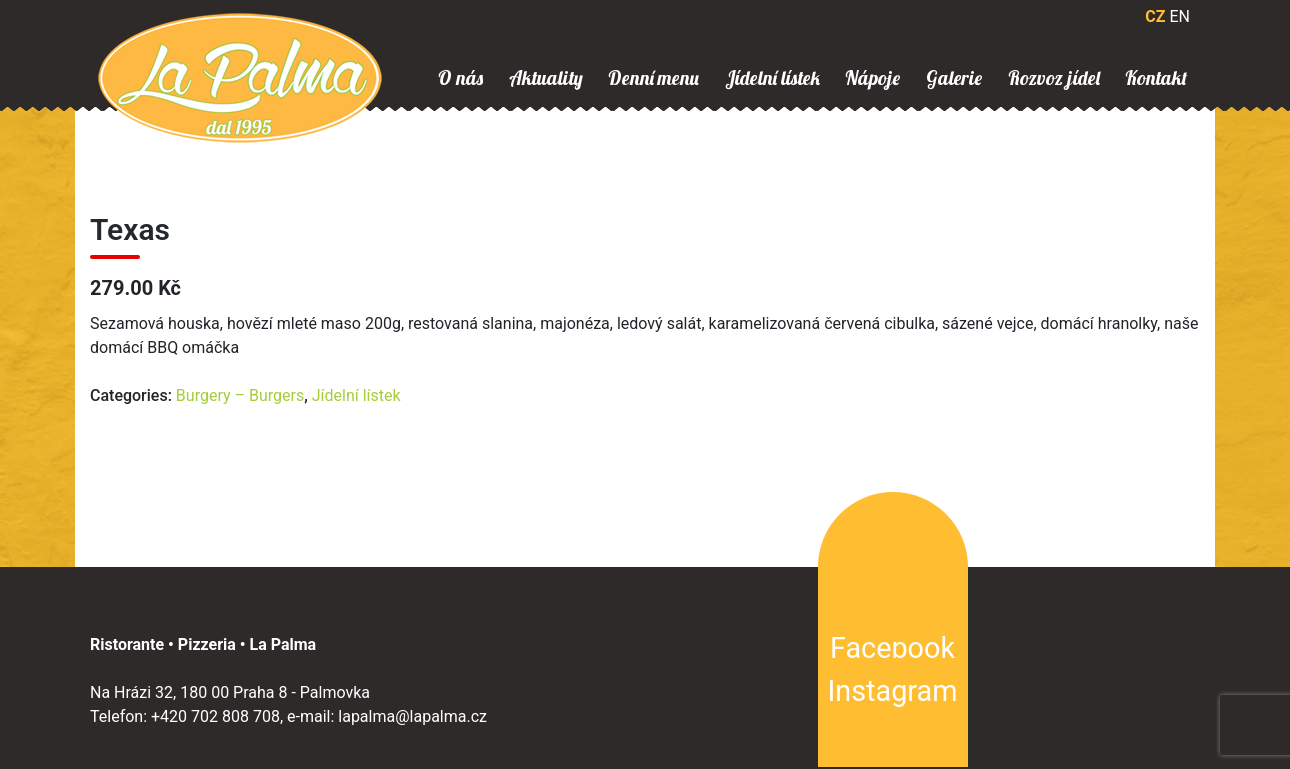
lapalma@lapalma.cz (412, 716)
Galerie (954, 78)
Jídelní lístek (772, 78)
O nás (460, 78)
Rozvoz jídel (1054, 78)
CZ (1155, 16)
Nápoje (872, 78)
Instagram (893, 691)
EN (1179, 16)
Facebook (892, 648)
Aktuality (546, 78)
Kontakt (1156, 78)
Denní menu (653, 78)
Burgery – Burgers (240, 395)
